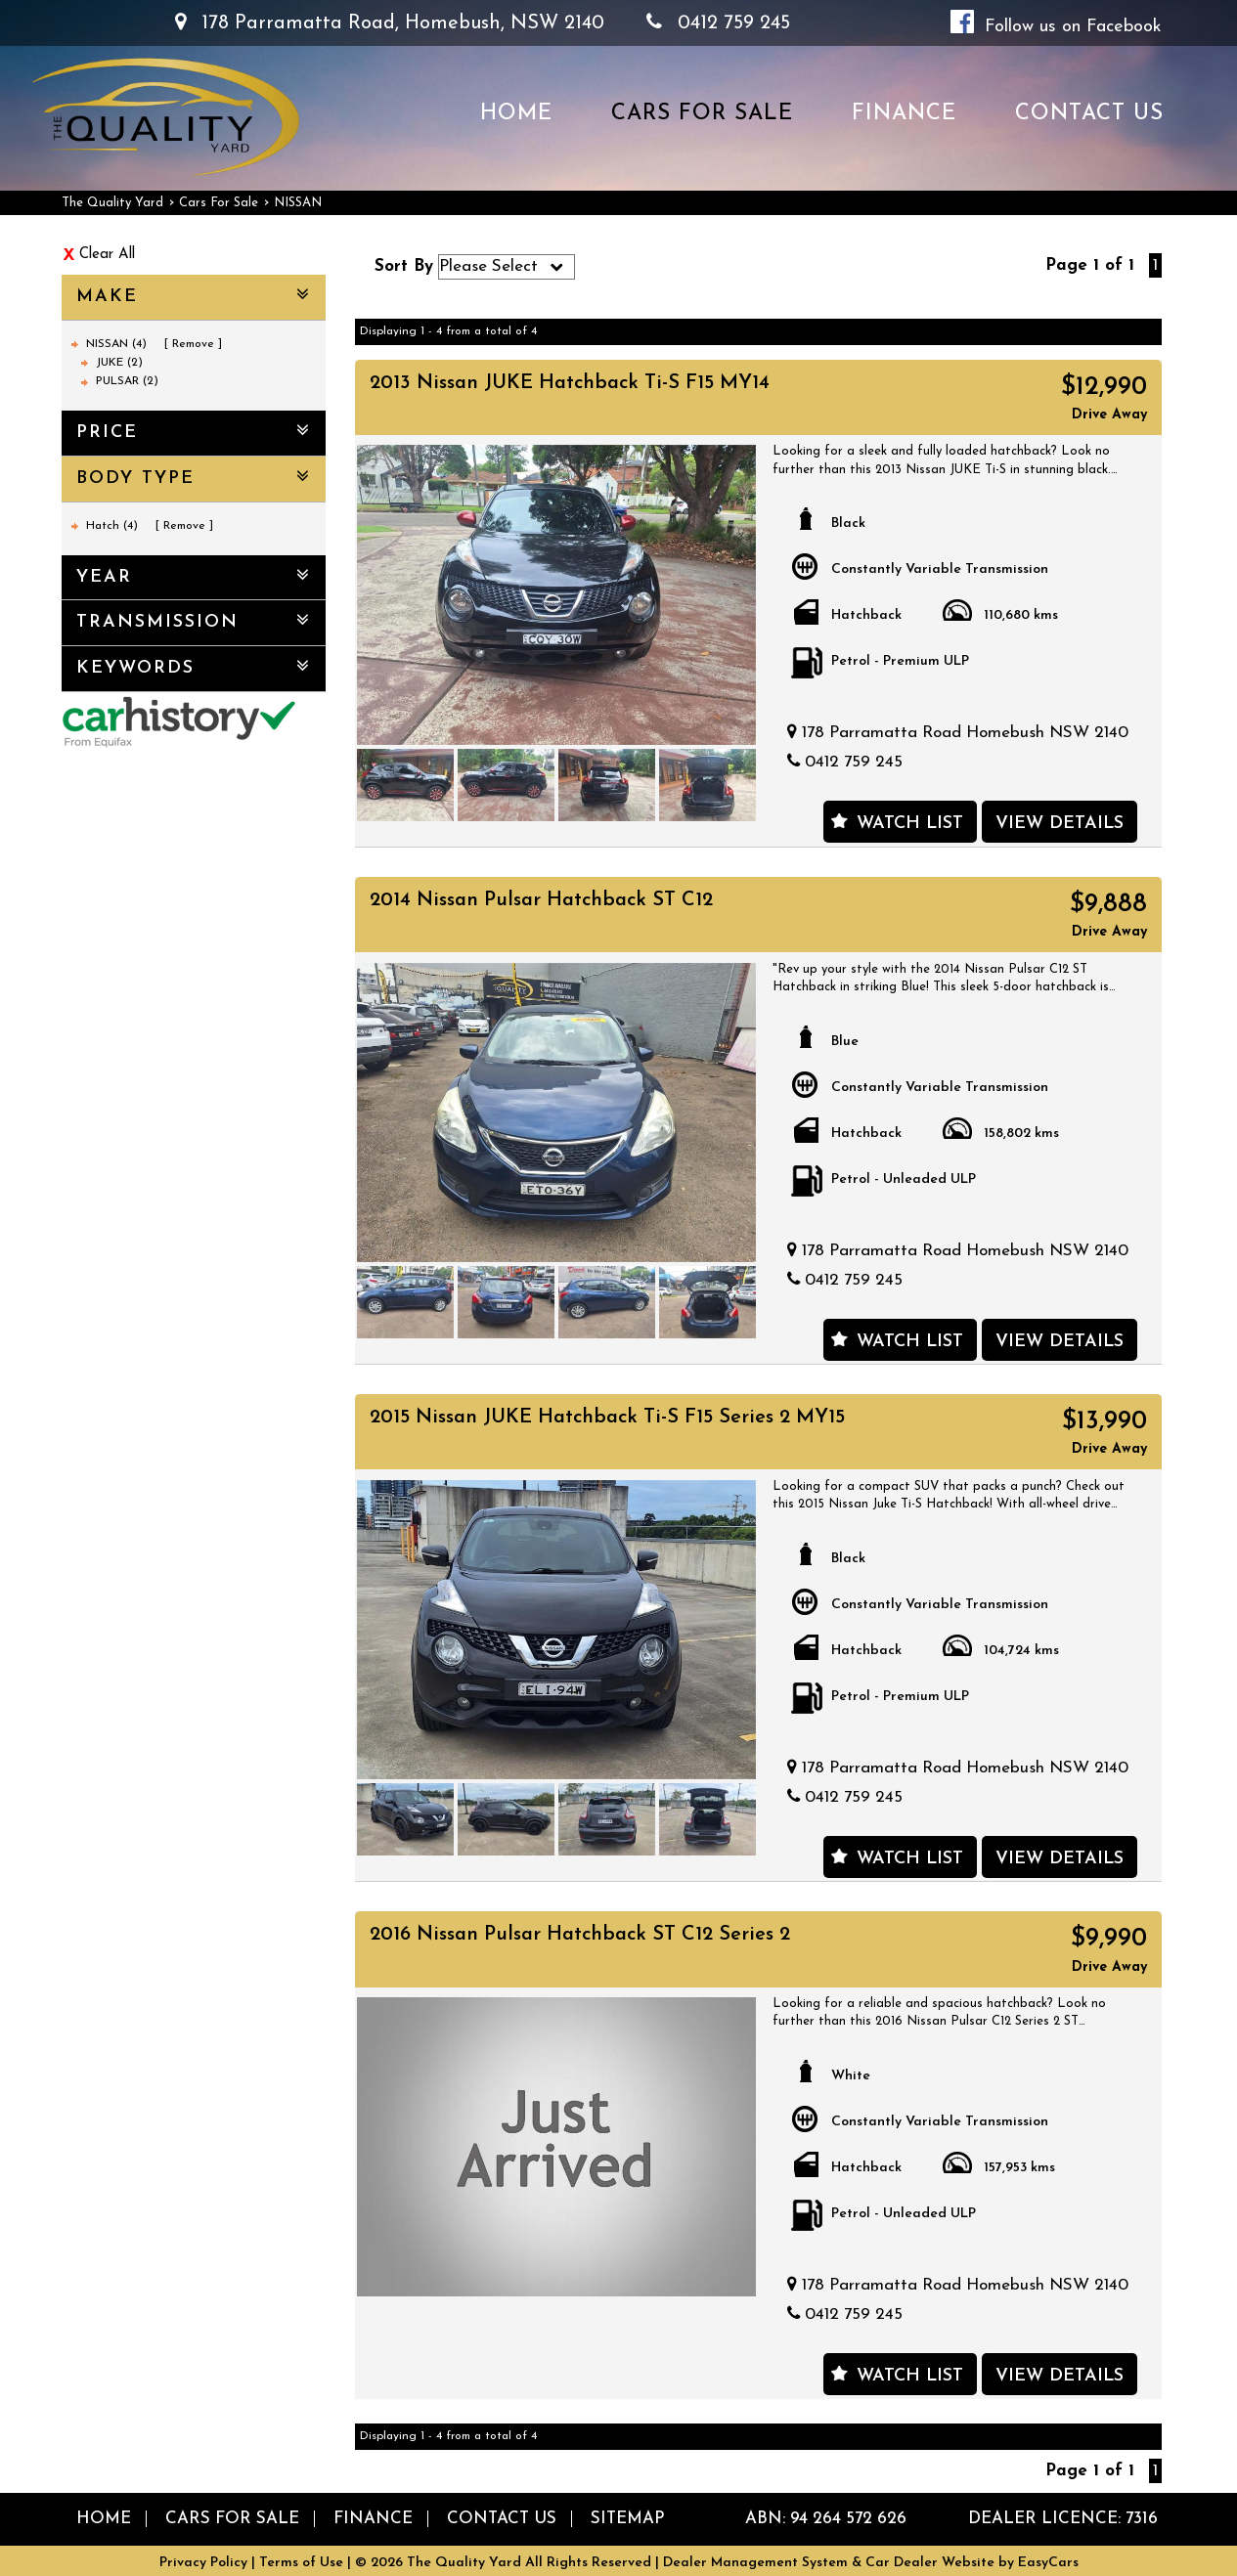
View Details (1059, 823)
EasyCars (1048, 2562)
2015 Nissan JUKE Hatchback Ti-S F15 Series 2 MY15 (607, 1417)
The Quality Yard (112, 202)
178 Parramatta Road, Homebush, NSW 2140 (389, 23)
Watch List (910, 823)
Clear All (107, 254)
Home (516, 114)
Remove (193, 344)
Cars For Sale (702, 114)
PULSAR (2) (127, 381)
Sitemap (628, 2519)
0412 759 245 (718, 23)
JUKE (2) (119, 363)
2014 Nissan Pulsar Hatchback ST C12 (541, 900)
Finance (904, 114)
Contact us (1089, 114)
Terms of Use (303, 2562)
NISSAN (298, 202)
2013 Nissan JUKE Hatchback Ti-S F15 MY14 (570, 383)
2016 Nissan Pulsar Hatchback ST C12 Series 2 (580, 1934)
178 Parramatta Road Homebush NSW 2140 (965, 732)
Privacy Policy (205, 2562)
